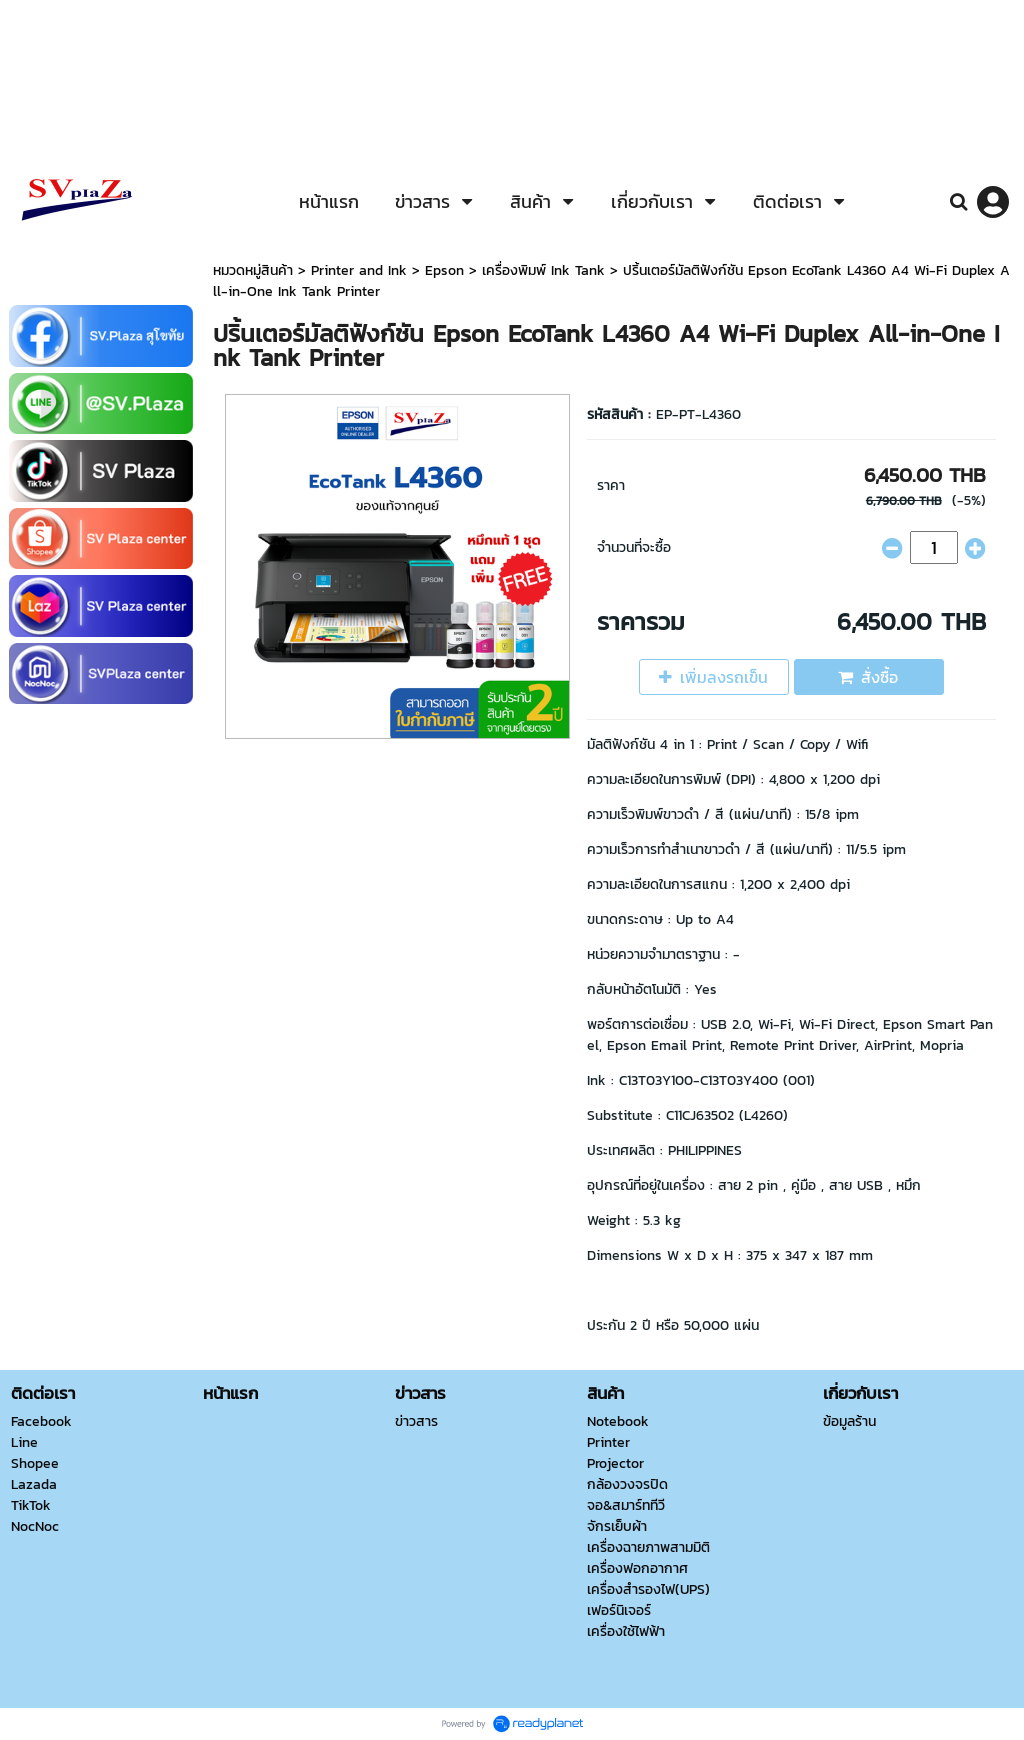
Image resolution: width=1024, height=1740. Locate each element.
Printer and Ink (359, 270)
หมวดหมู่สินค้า (253, 270)
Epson (444, 270)
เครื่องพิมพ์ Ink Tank (543, 270)
